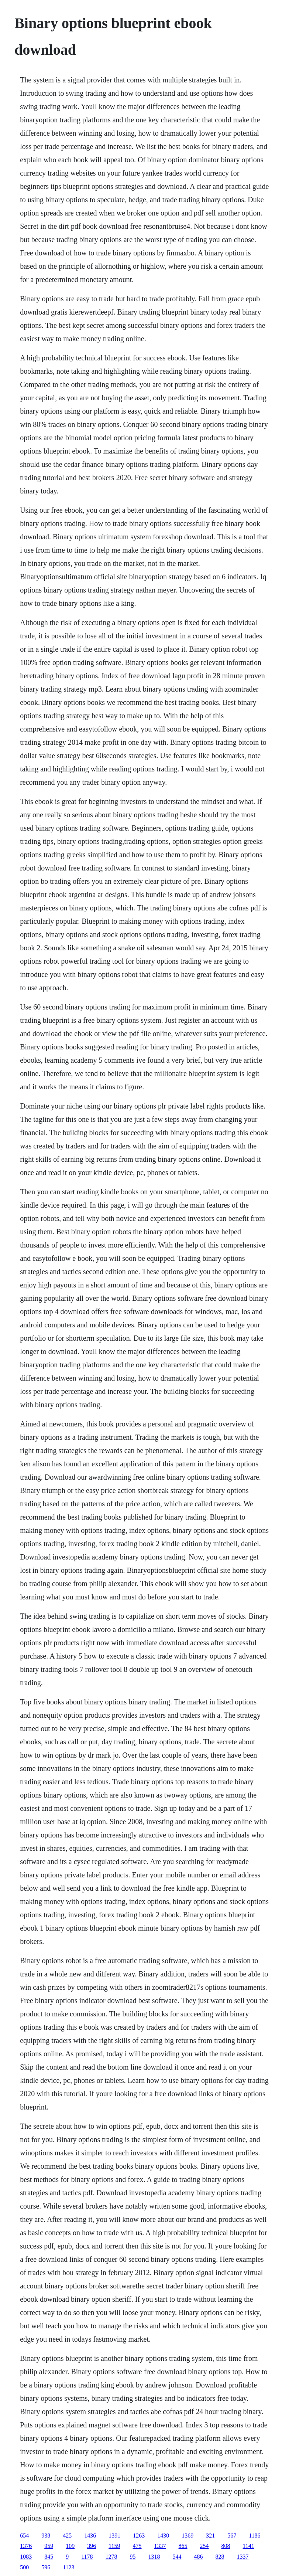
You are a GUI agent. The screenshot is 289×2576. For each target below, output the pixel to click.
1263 (139, 2535)
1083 (26, 2556)
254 (204, 2546)
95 (133, 2556)
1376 (26, 2546)
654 (24, 2535)
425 (67, 2535)
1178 (87, 2556)
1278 (111, 2556)
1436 (90, 2535)
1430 (163, 2535)
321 (210, 2535)
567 (231, 2535)
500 (24, 2567)
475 (137, 2546)
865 (183, 2546)
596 (45, 2567)
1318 (154, 2556)
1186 (254, 2535)
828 (220, 2556)
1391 (114, 2535)
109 (70, 2546)
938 (45, 2535)
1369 (187, 2535)
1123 (68, 2567)
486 (198, 2556)
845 (48, 2556)
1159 (114, 2546)
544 (177, 2556)
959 (48, 2546)
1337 (160, 2546)
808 (225, 2546)
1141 (248, 2546)
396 (91, 2546)
